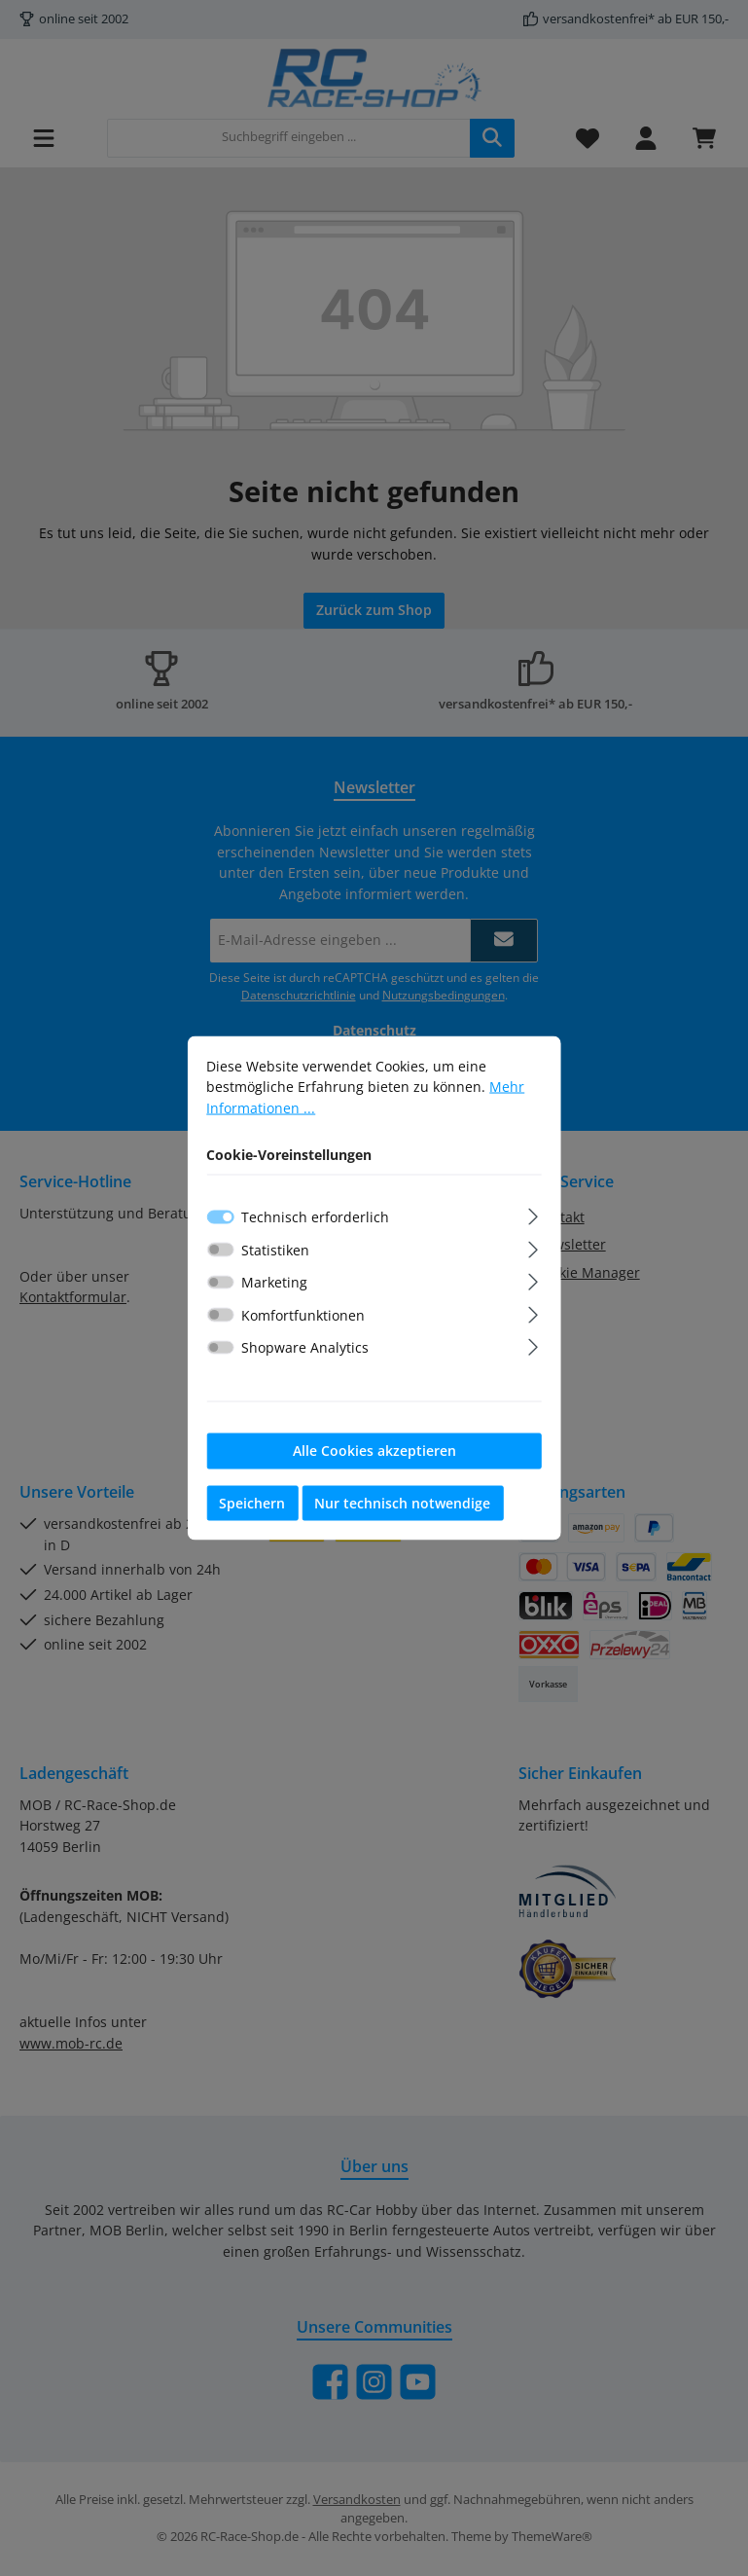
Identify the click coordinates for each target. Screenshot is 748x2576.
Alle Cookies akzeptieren (374, 1454)
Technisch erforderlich (315, 1221)
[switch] (220, 1254)
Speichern (252, 1507)
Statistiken (275, 1254)
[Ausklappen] (532, 1218)
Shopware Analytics (305, 1352)
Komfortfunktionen (303, 1319)
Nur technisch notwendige (402, 1507)
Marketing (274, 1287)
